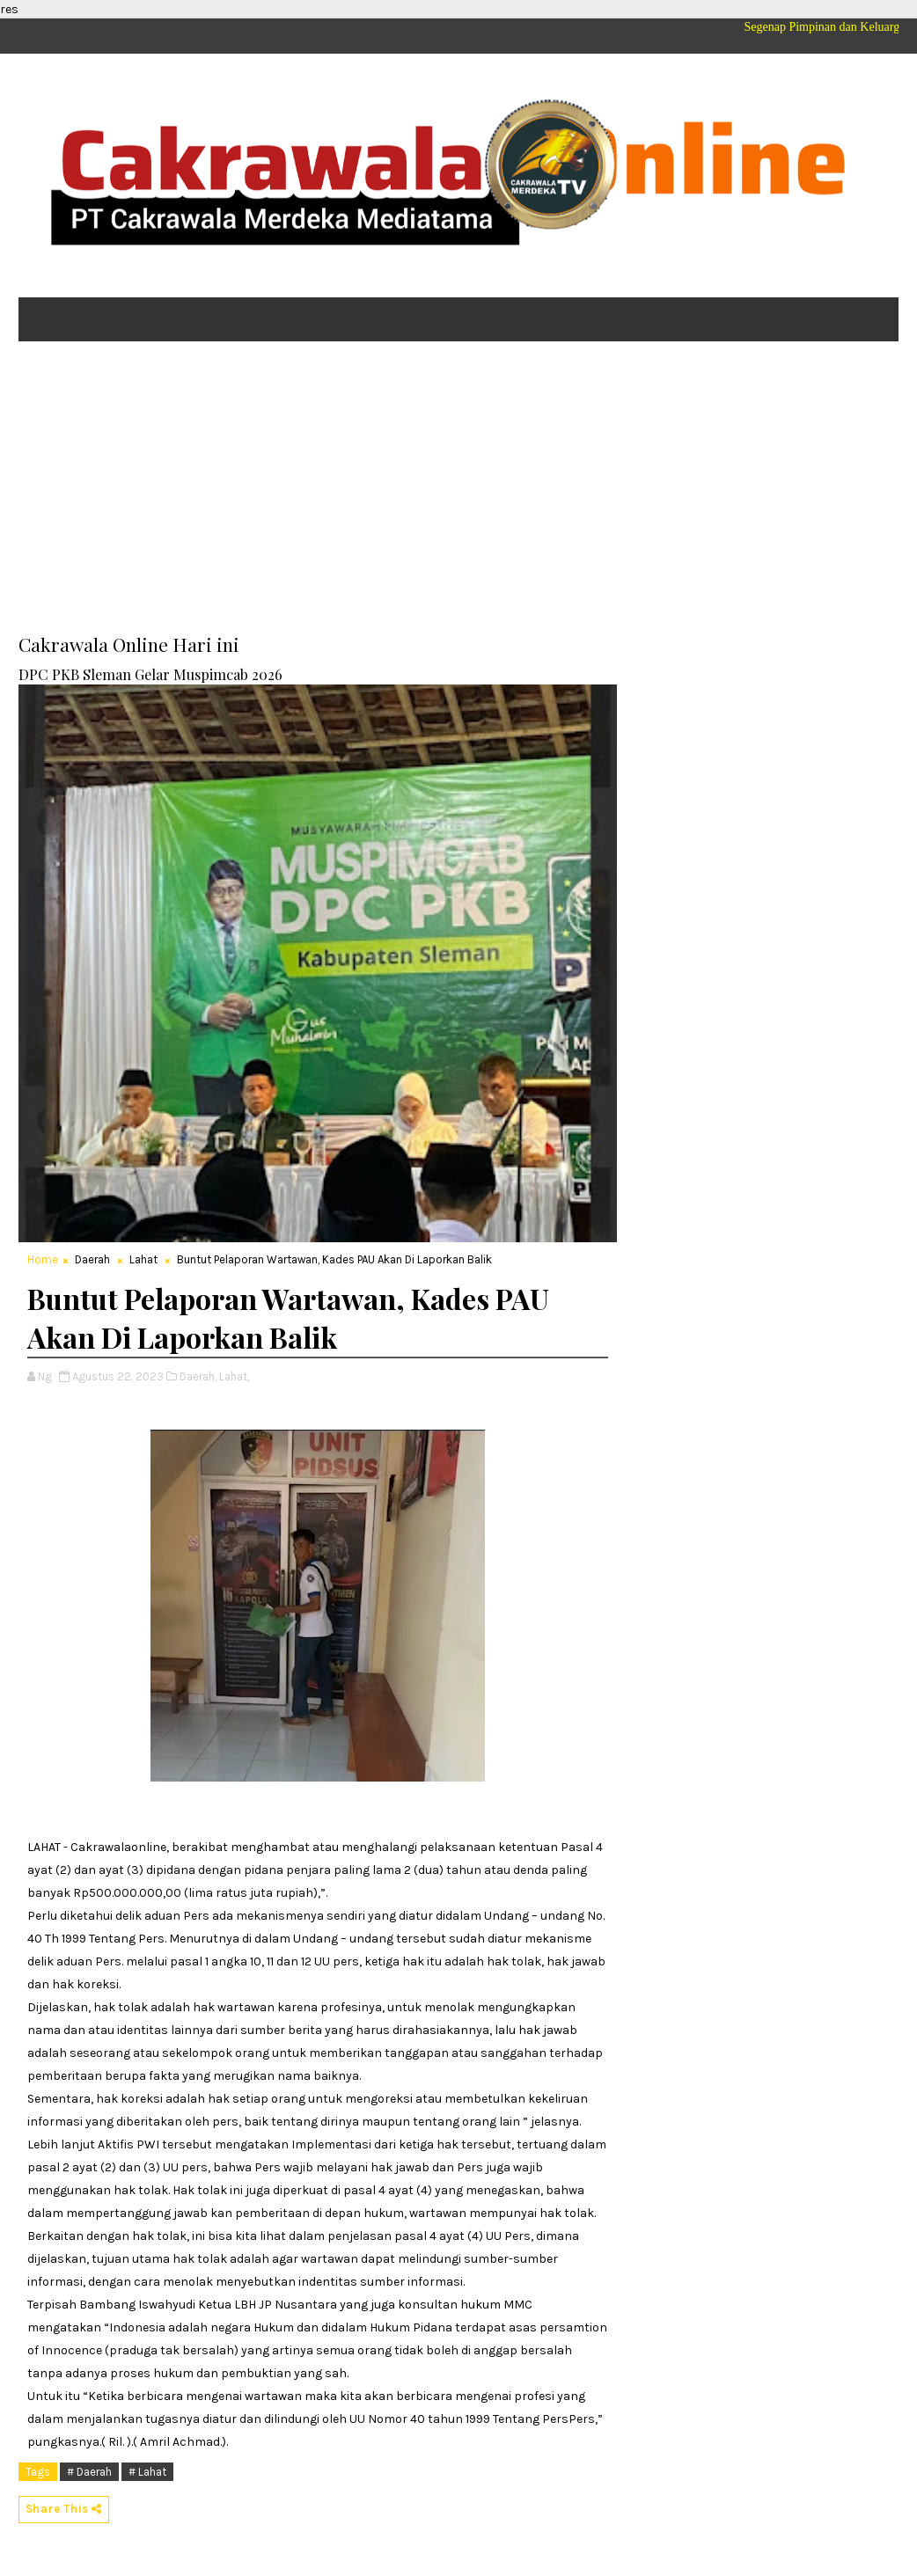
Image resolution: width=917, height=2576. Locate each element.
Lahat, (234, 1376)
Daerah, (198, 1376)
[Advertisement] (458, 491)
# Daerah (89, 2471)
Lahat (143, 1259)
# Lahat (147, 2471)
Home (42, 1259)
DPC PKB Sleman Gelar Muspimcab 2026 (150, 674)
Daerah (92, 1259)
